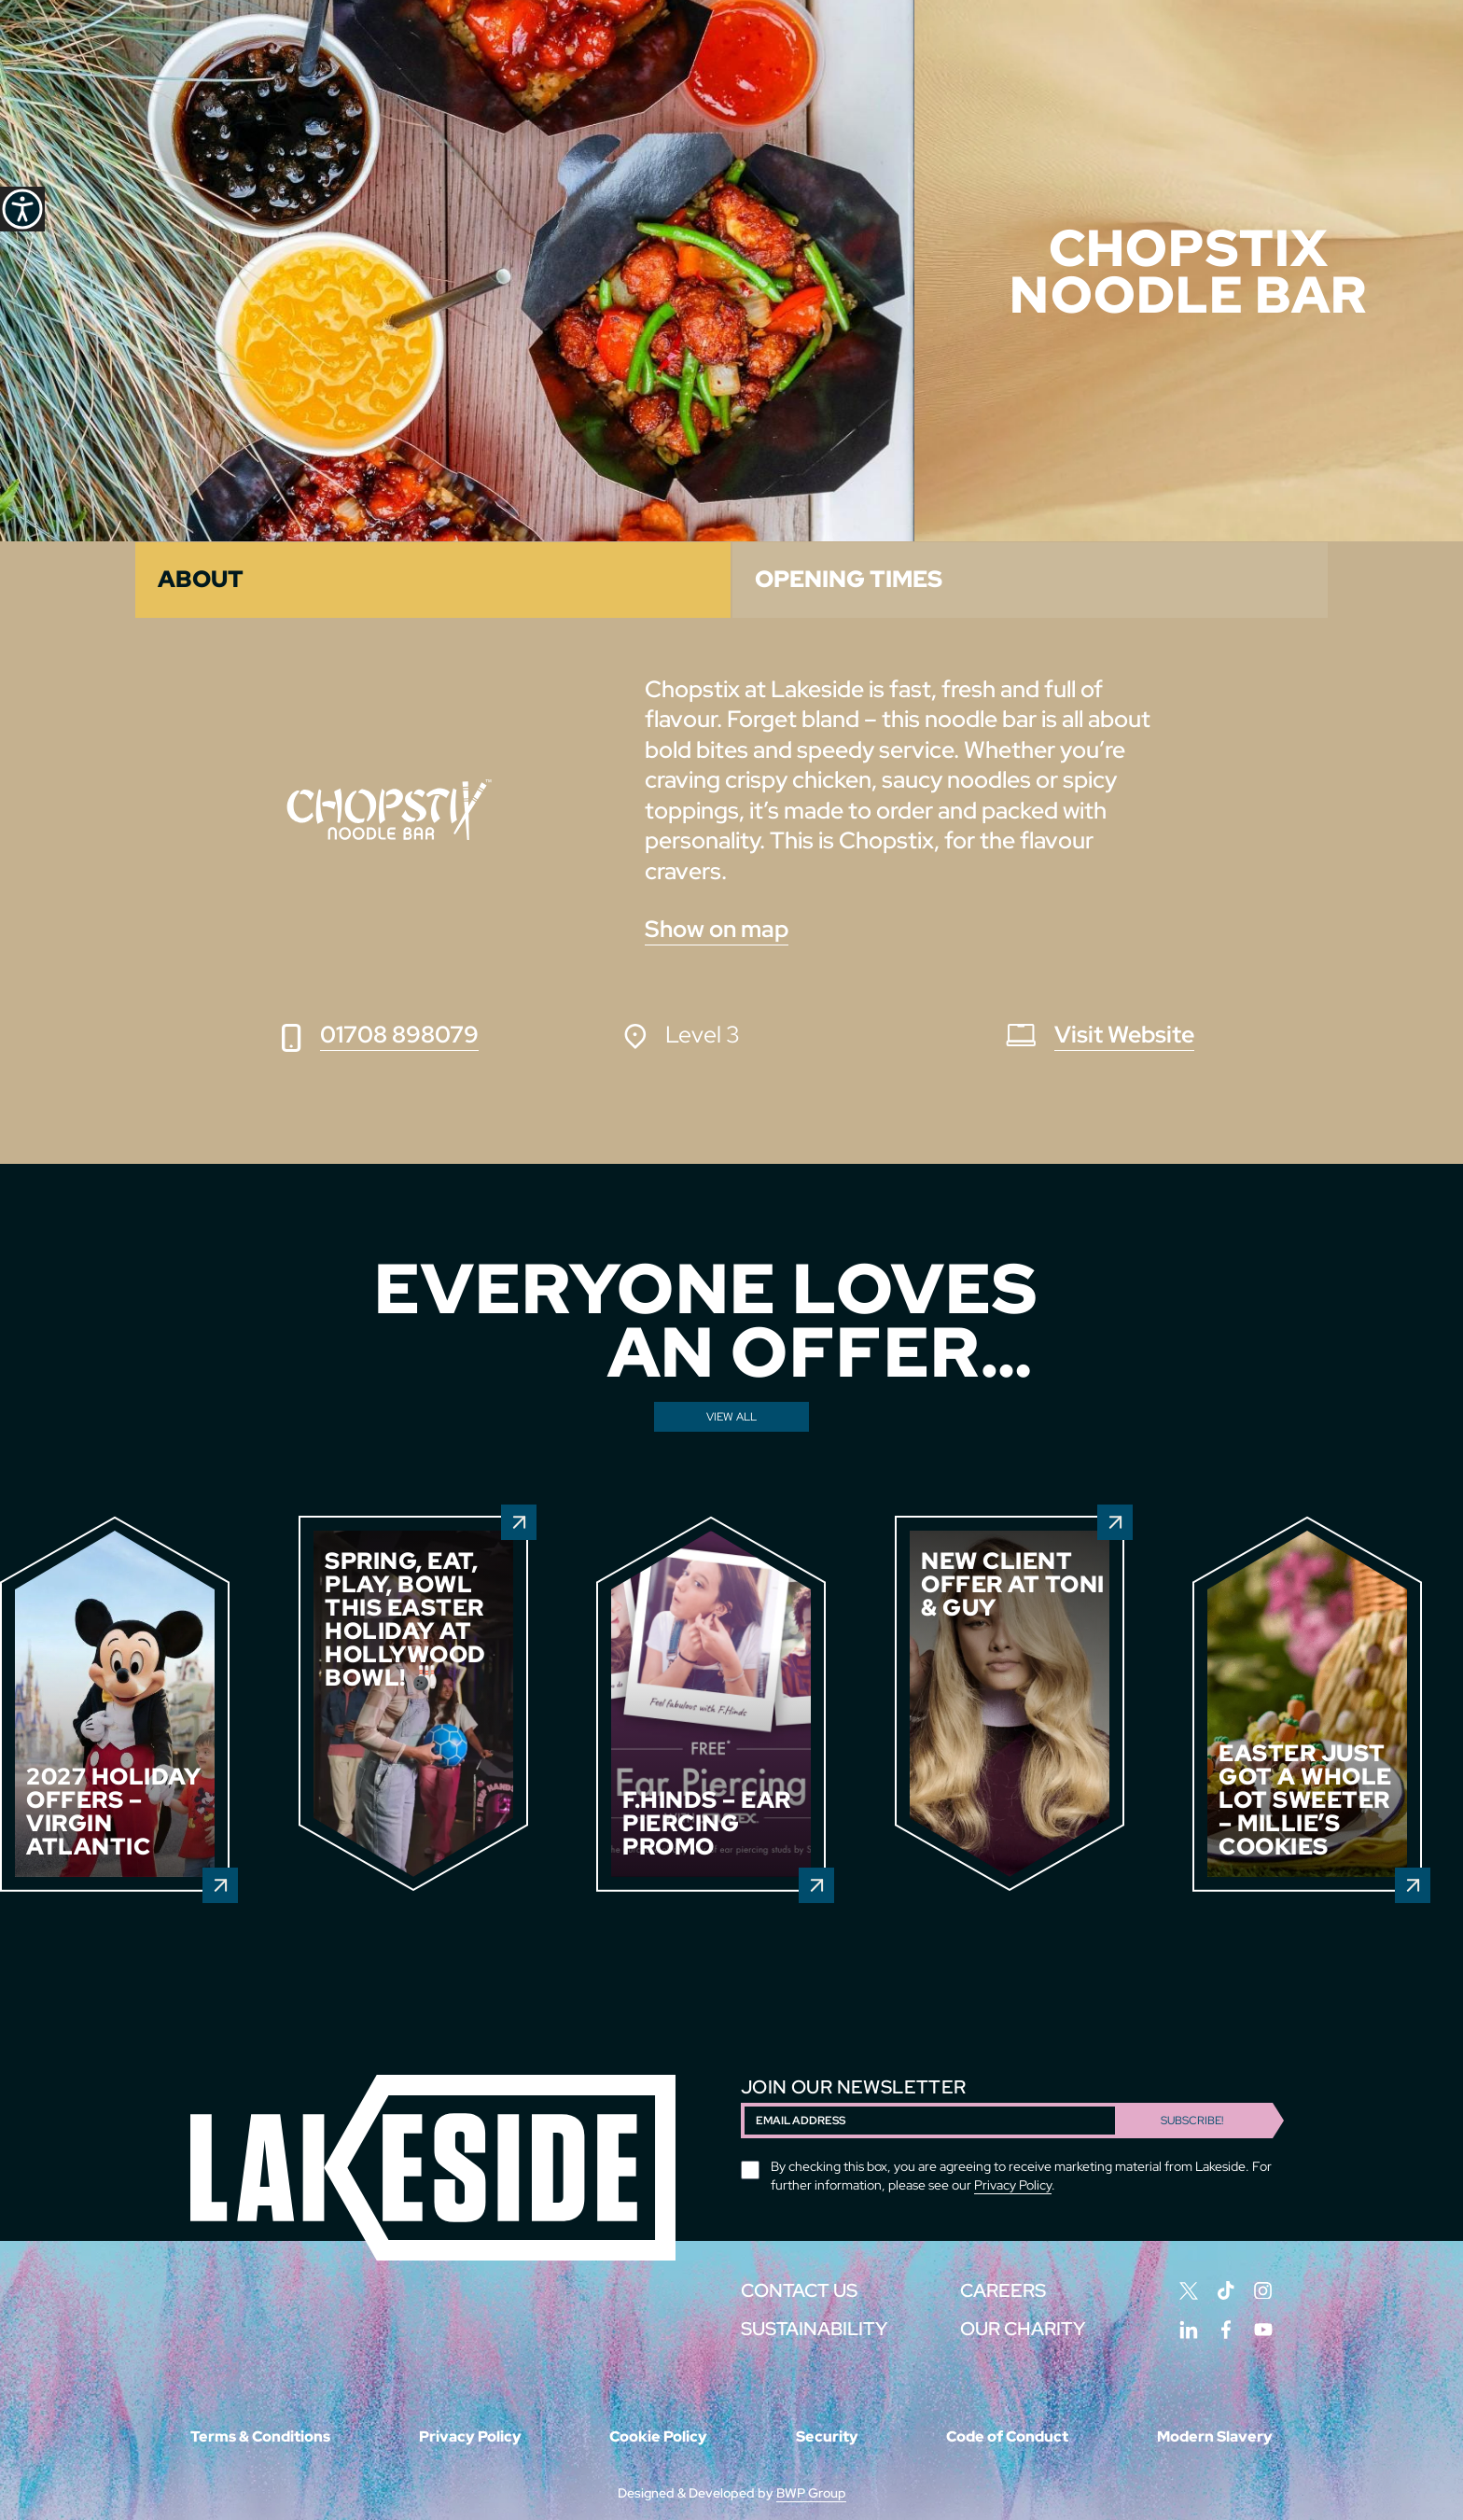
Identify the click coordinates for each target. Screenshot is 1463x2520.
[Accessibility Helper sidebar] (22, 209)
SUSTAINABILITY (814, 2329)
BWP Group (811, 2493)
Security (827, 2436)
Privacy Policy (1013, 2185)
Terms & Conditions (260, 2436)
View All (731, 1416)
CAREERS (1003, 2290)
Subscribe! (1192, 2120)
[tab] (433, 580)
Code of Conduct (1007, 2436)
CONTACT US (799, 2290)
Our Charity (1022, 2329)
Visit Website (1124, 1034)
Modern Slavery (1215, 2436)
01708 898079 (399, 1034)
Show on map (716, 929)
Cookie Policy (658, 2436)
